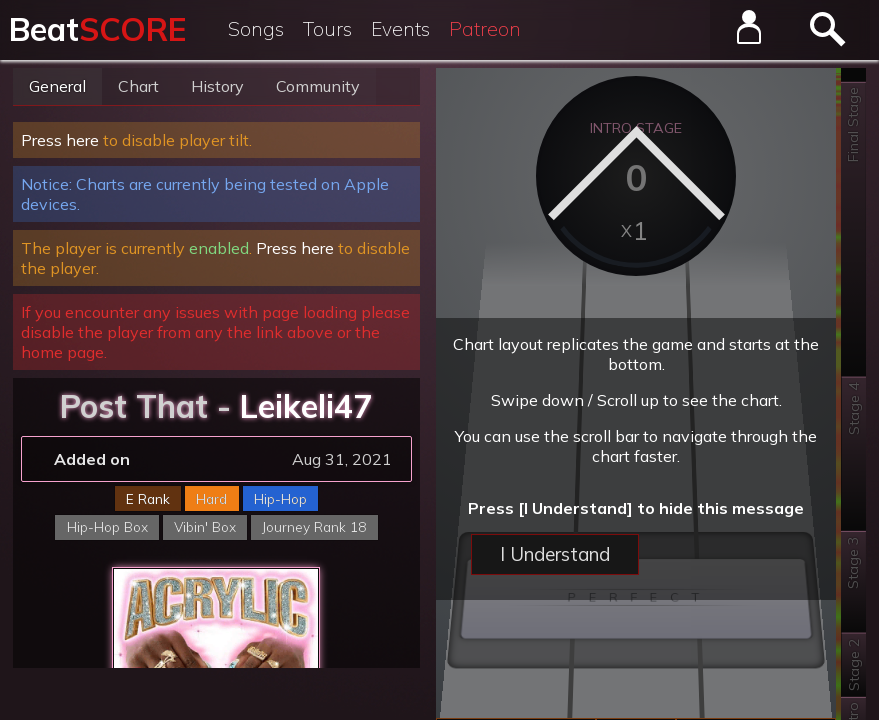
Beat (97, 29)
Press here (60, 140)
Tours (327, 29)
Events (400, 29)
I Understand (555, 554)
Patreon (485, 29)
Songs (256, 29)
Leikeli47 (306, 406)
